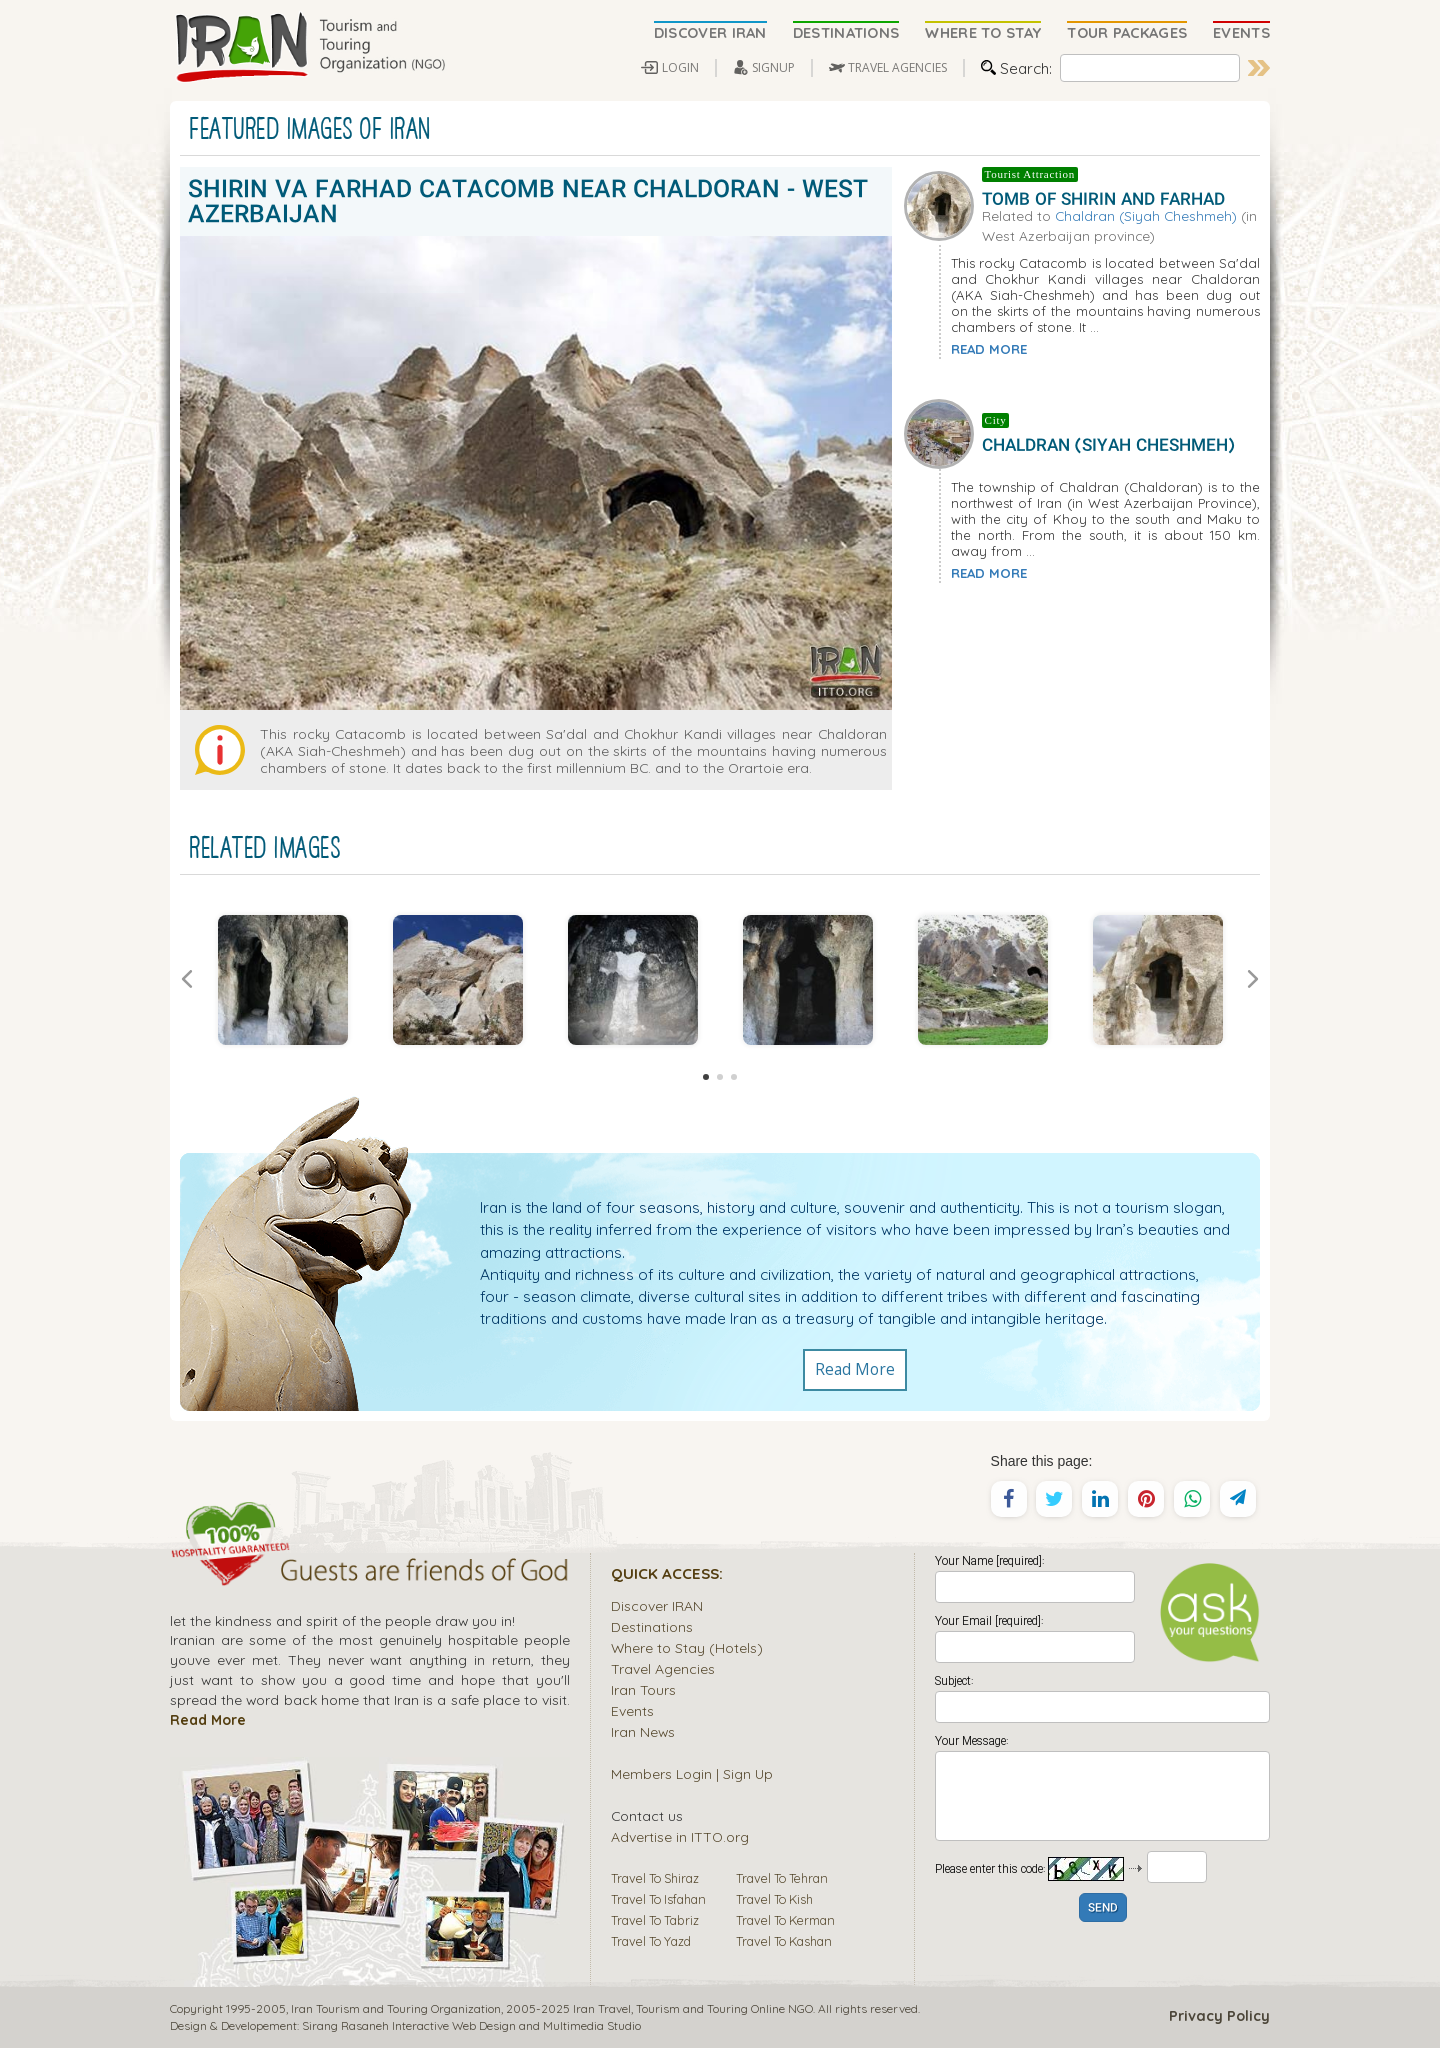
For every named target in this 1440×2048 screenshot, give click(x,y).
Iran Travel (602, 2008)
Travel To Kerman (785, 1920)
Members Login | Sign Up (692, 1773)
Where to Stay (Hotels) (687, 1647)
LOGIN (680, 67)
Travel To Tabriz (655, 1920)
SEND (1103, 1908)
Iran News (643, 1731)
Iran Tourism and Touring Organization (396, 2008)
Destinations (652, 1626)
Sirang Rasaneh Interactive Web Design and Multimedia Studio (471, 2025)
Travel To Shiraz (655, 1878)
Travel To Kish (774, 1899)
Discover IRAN (657, 1605)
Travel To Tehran (782, 1878)
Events (632, 1710)
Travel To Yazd (651, 1941)
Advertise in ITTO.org (680, 1836)
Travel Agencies (663, 1668)
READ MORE (989, 349)
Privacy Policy (1219, 2016)
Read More (855, 1370)
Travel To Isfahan (658, 1899)
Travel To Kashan (784, 1941)
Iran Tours (643, 1689)
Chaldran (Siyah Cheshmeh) (1146, 215)
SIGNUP (773, 67)
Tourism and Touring (692, 2008)
